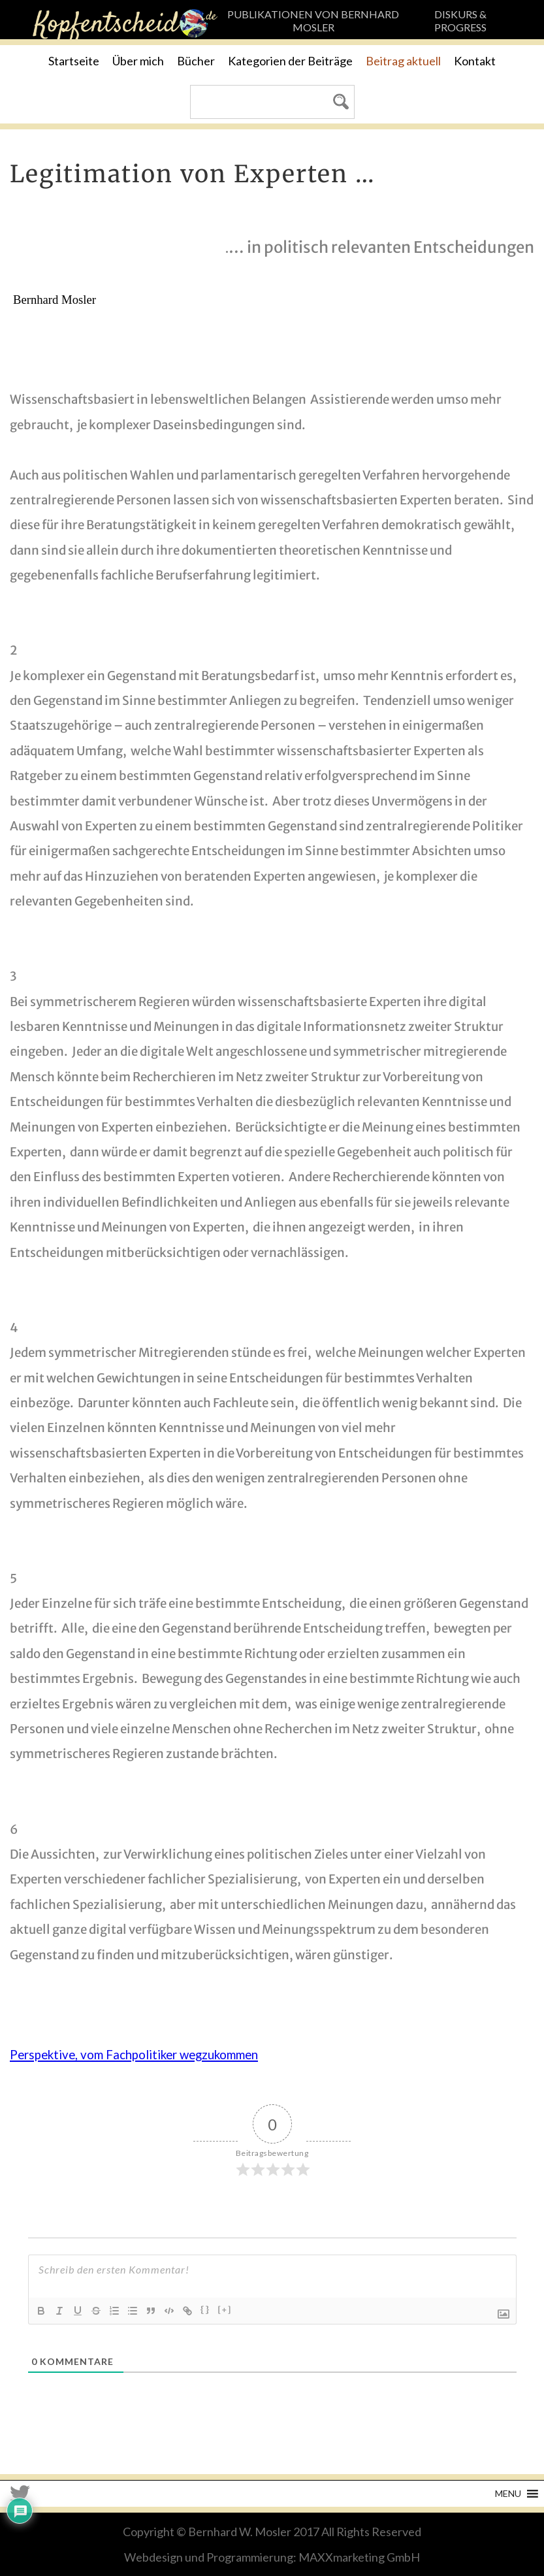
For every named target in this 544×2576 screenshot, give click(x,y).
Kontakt (475, 61)
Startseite (73, 61)
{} (205, 2309)
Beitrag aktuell (403, 61)
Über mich (138, 61)
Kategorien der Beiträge (290, 61)
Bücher (196, 61)
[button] (508, 2494)
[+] (224, 2309)
